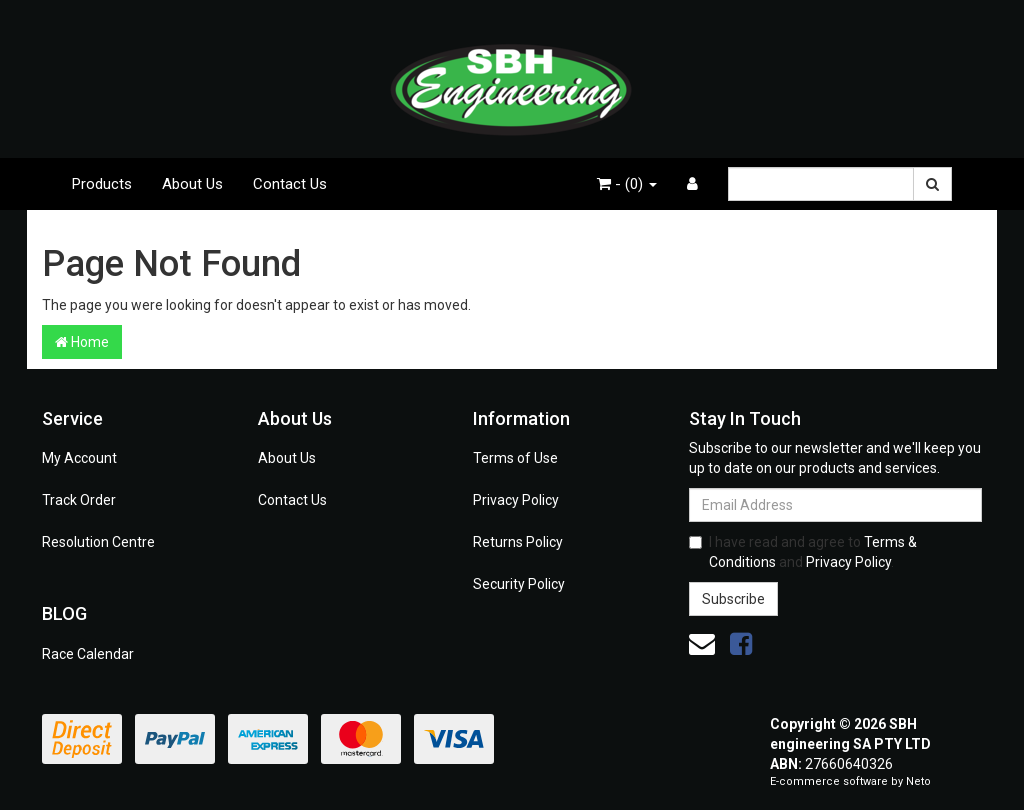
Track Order (79, 500)
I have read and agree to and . (803, 552)
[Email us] (702, 644)
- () (627, 184)
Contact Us (290, 184)
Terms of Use (515, 458)
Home (82, 342)
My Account (79, 458)
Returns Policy (518, 542)
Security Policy (519, 584)
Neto (918, 781)
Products (102, 184)
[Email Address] (835, 505)
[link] (741, 644)
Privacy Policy (516, 500)
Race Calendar (88, 654)
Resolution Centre (98, 542)
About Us (192, 184)
